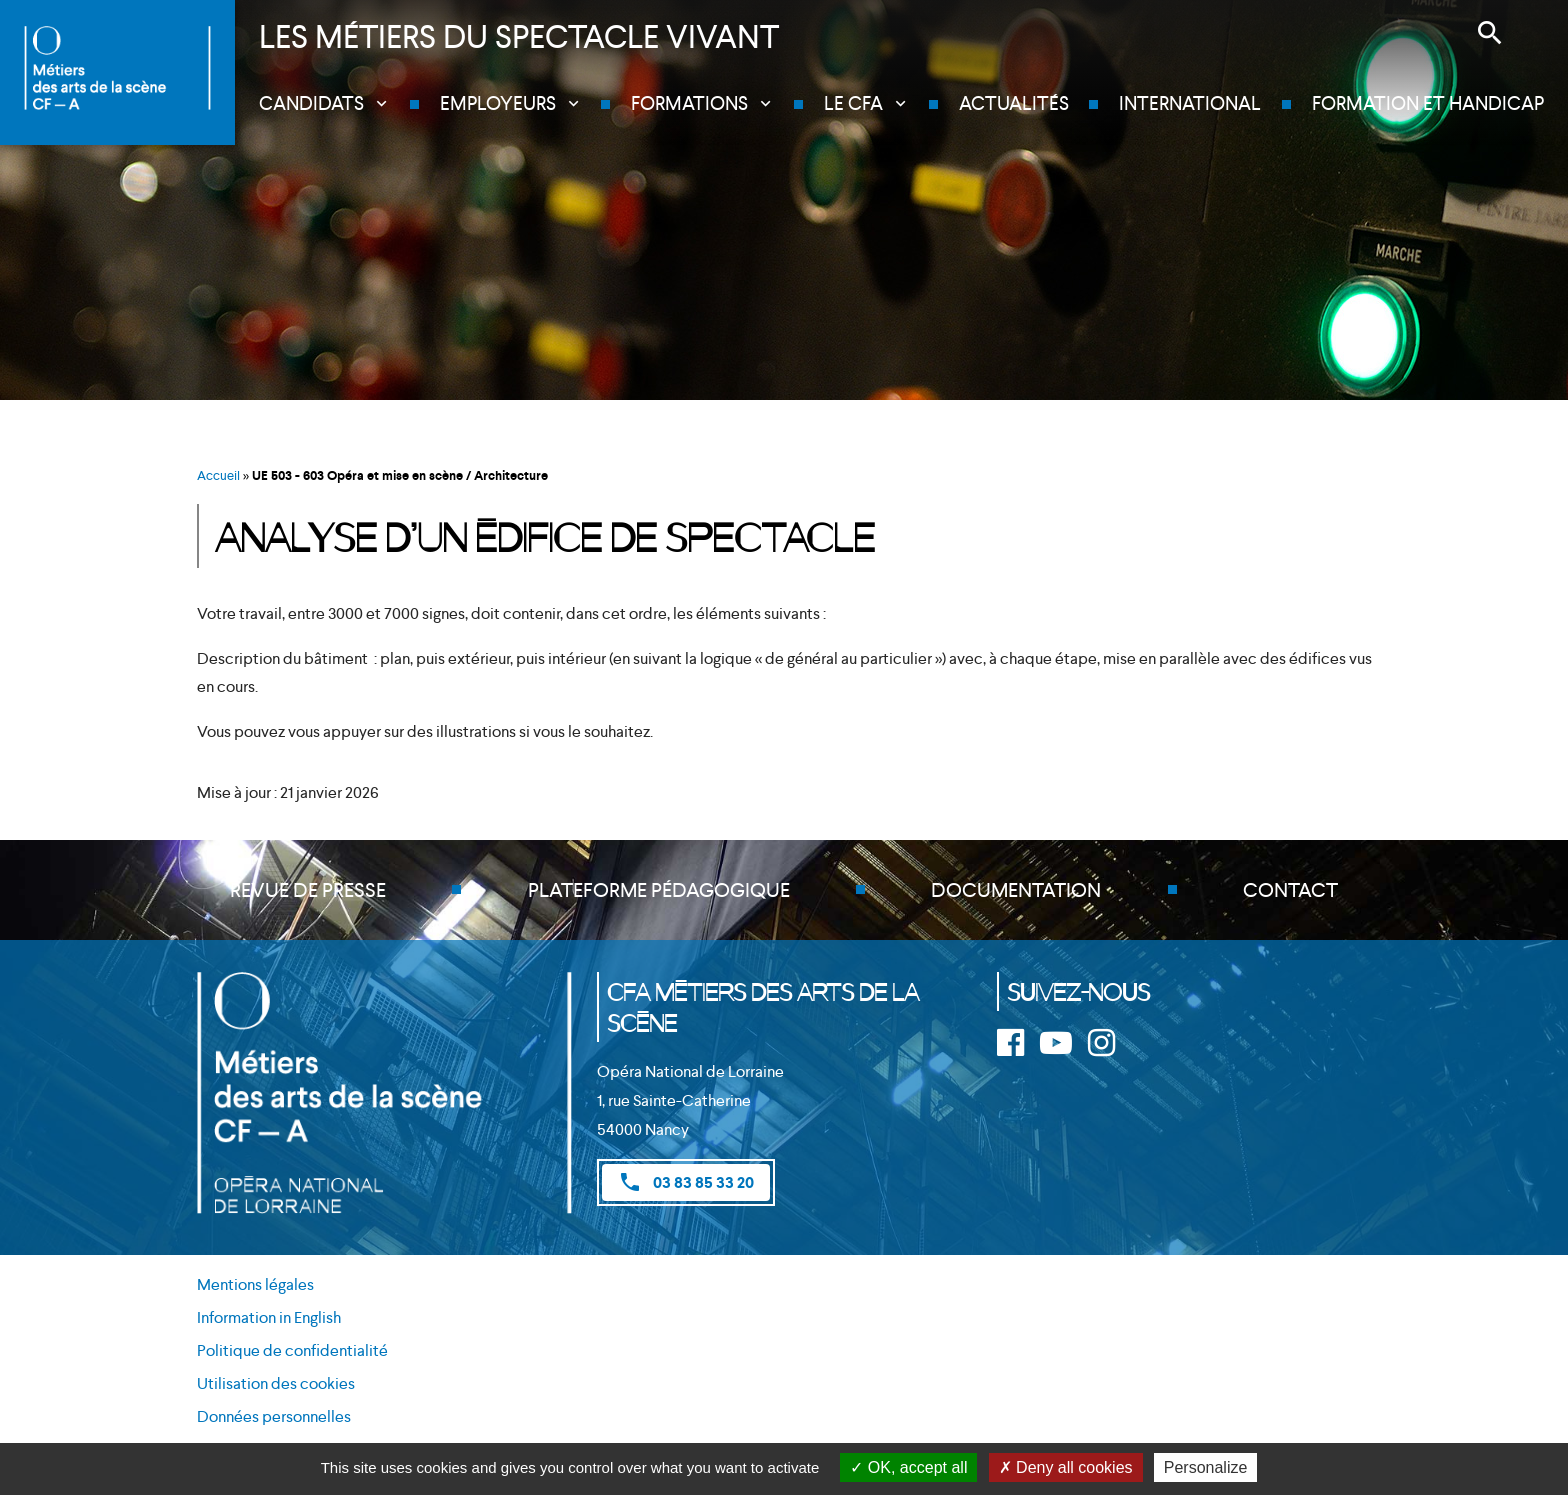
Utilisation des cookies (276, 1383)
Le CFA (853, 103)
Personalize (1206, 1467)
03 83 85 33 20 (686, 1182)
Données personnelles (274, 1416)
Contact (1290, 890)
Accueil (218, 475)
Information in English (269, 1317)
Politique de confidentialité (292, 1350)
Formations (689, 103)
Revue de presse (308, 890)
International (1190, 103)
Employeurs (498, 103)
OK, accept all (908, 1467)
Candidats (311, 103)
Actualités (1014, 103)
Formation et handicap (1428, 103)
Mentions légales (255, 1284)
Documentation (1016, 890)
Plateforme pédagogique (659, 890)
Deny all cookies (1066, 1467)
